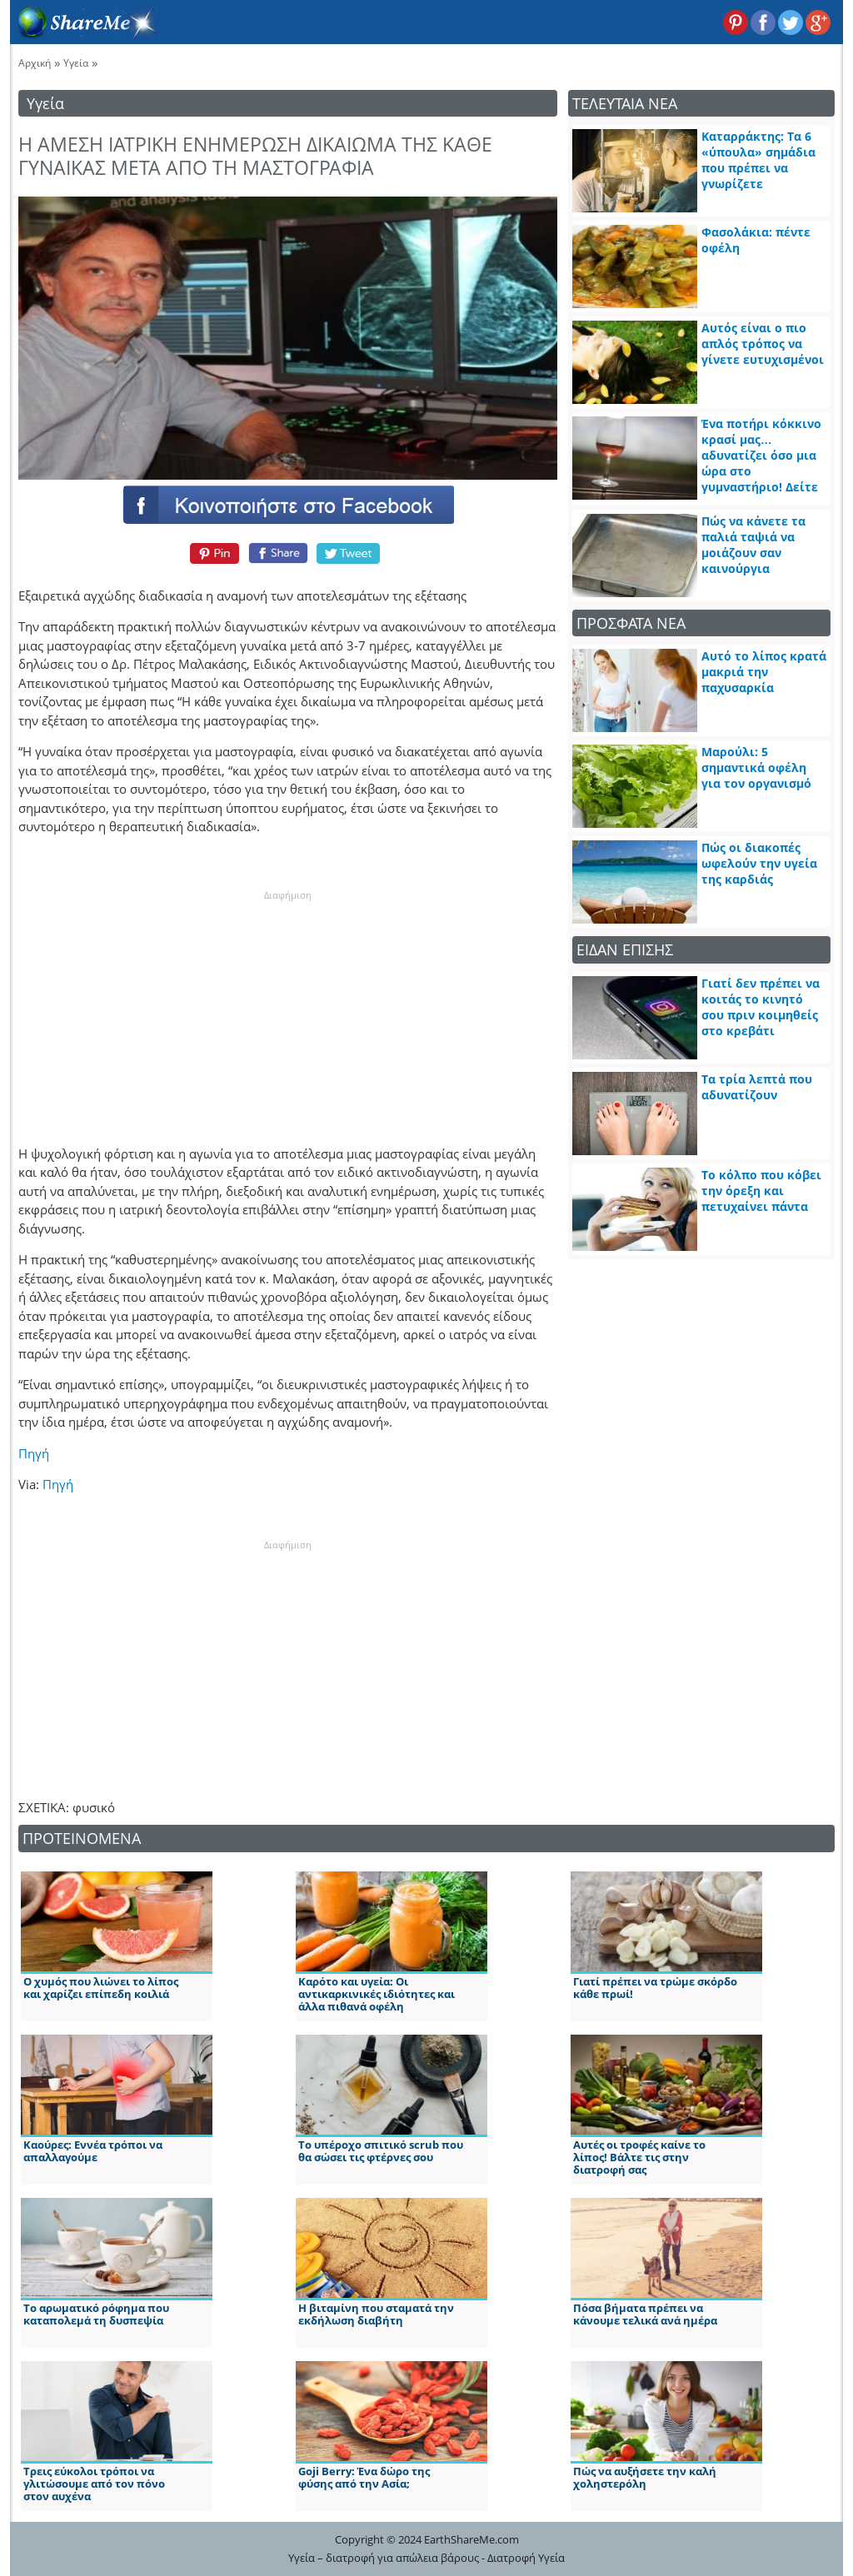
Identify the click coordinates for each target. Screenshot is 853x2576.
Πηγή (33, 1453)
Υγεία (75, 63)
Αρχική (34, 63)
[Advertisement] (287, 1006)
